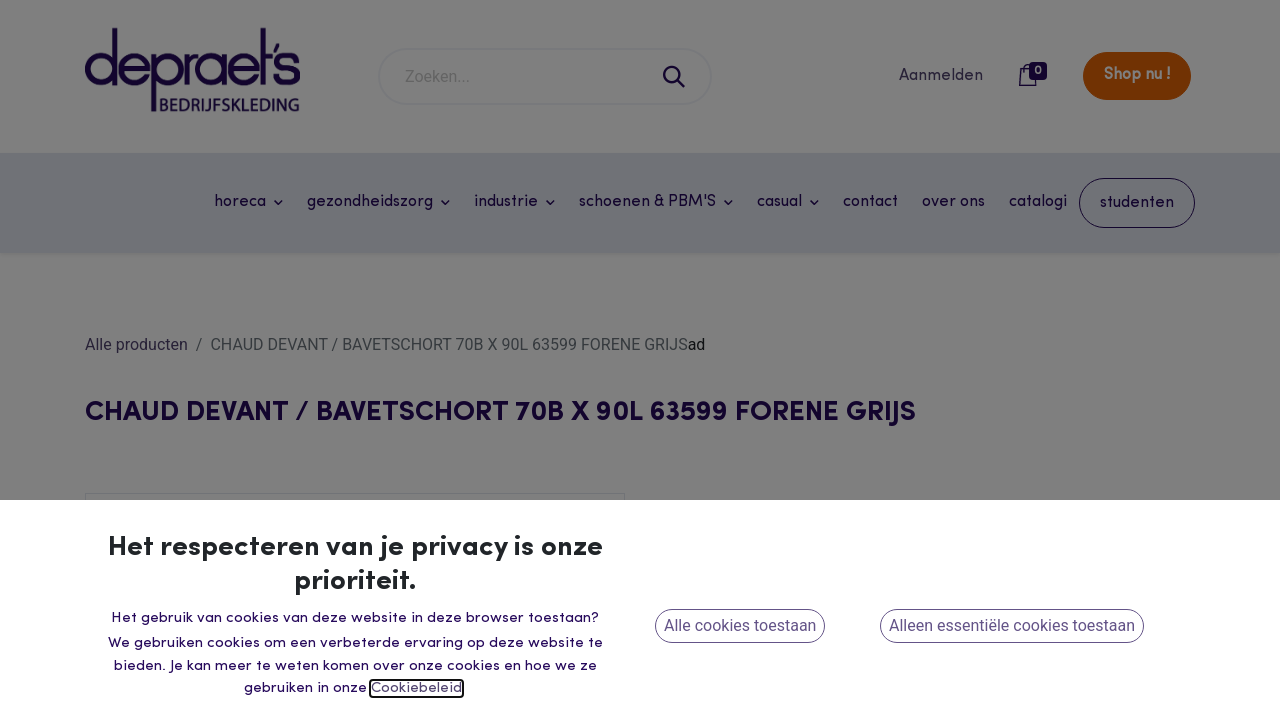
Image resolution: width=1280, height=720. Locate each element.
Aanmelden (941, 76)
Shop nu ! (1137, 75)
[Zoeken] (675, 76)
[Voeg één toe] (784, 591)
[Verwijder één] (680, 591)
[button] (780, 690)
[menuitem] (870, 202)
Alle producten (136, 344)
